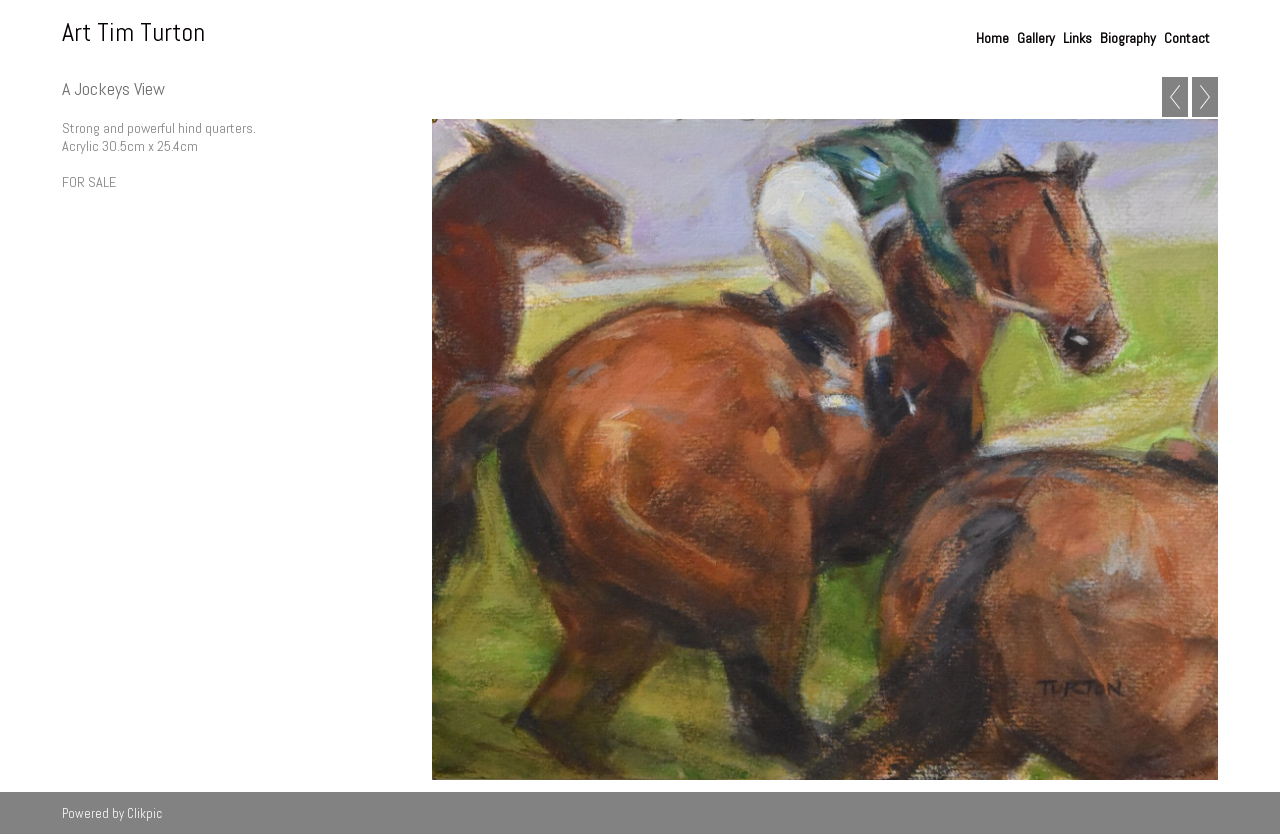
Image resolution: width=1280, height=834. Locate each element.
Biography (1128, 38)
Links (1077, 38)
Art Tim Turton (133, 32)
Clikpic (144, 813)
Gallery (1036, 38)
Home (992, 38)
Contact (1187, 38)
